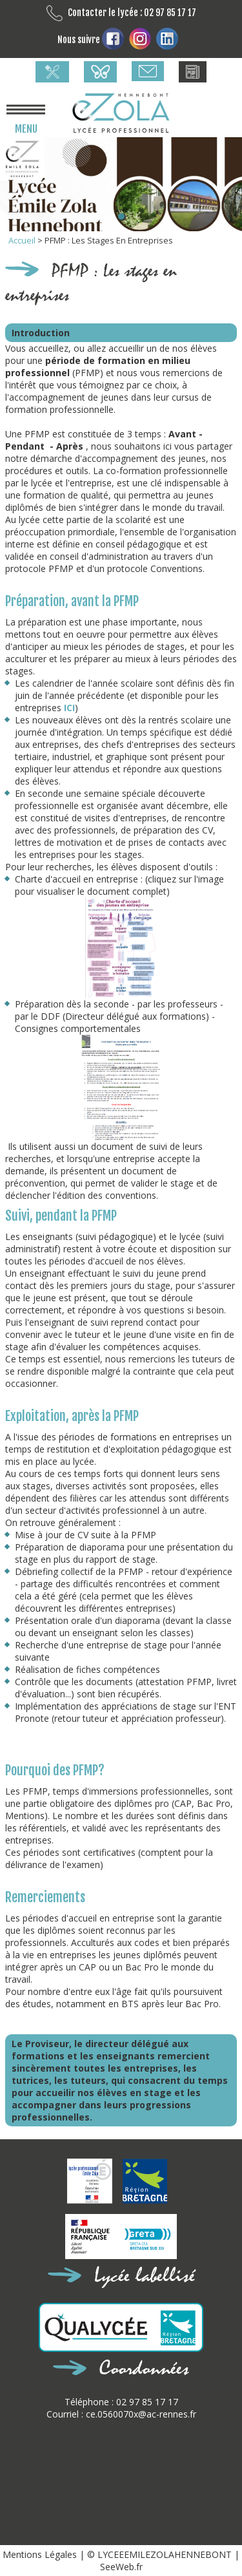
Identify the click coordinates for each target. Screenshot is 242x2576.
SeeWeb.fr (121, 2567)
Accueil (22, 240)
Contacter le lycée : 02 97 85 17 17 (121, 13)
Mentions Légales (41, 2554)
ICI (69, 707)
